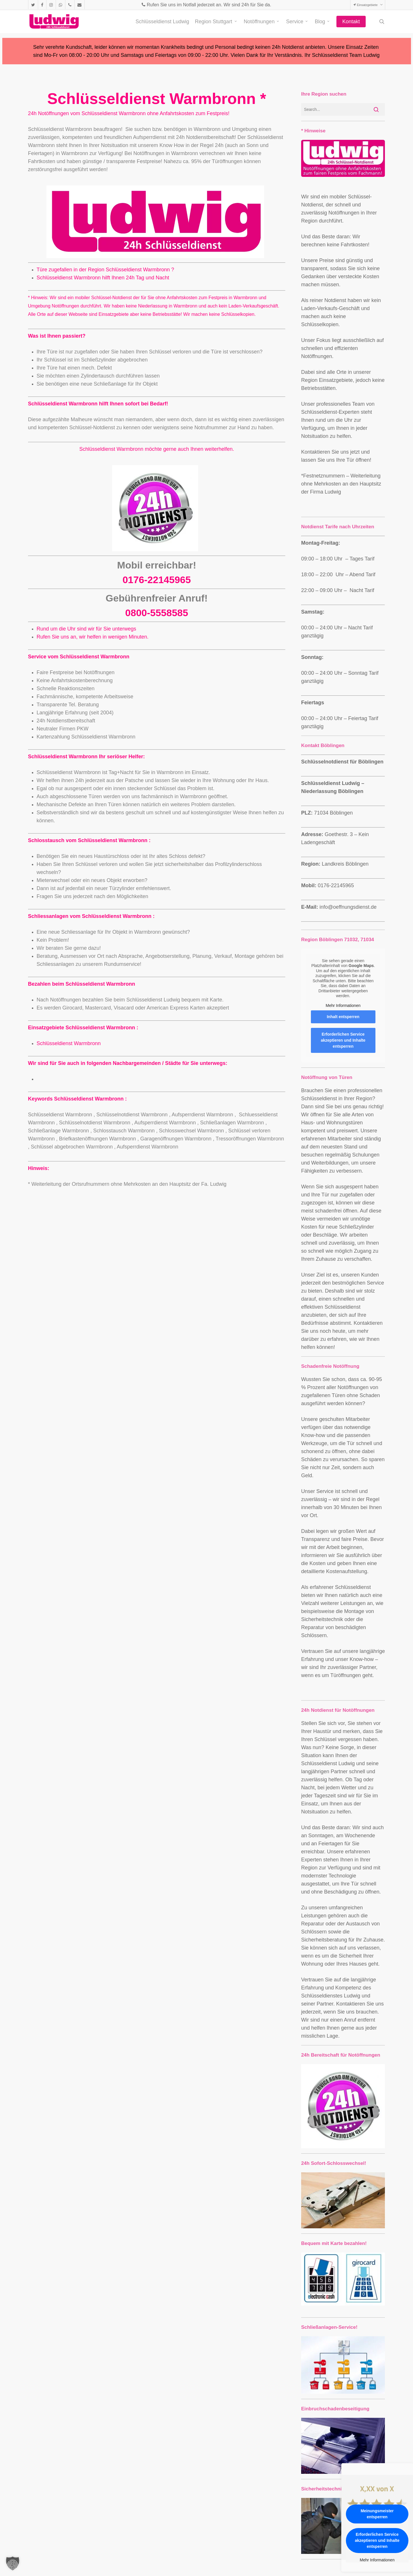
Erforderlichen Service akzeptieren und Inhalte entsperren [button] (343, 1040)
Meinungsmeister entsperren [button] (377, 2514)
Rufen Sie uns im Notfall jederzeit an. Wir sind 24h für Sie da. (206, 4)
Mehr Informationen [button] (343, 1005)
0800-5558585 (156, 612)
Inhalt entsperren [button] (343, 1016)
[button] (12, 2563)
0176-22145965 (156, 579)
